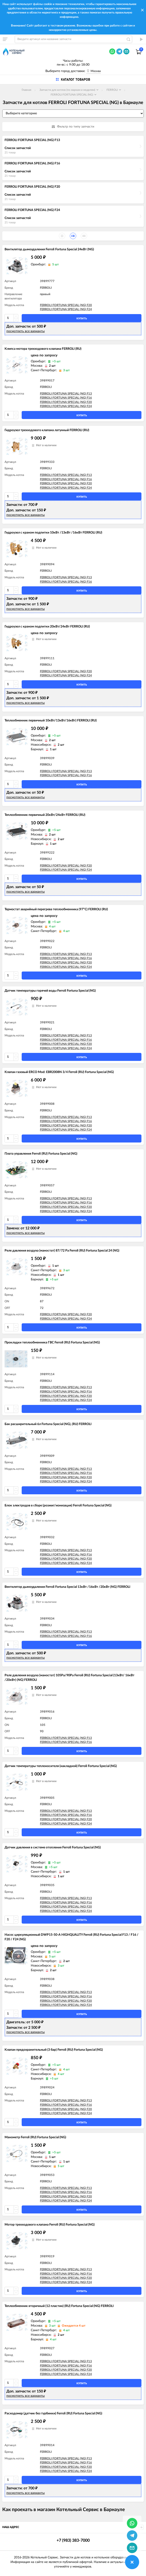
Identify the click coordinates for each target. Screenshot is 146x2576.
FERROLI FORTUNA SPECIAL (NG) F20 (32, 186)
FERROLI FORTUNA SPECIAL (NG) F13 (32, 140)
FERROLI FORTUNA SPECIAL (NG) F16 (32, 163)
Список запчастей (18, 148)
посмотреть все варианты (25, 331)
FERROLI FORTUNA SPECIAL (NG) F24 (32, 210)
